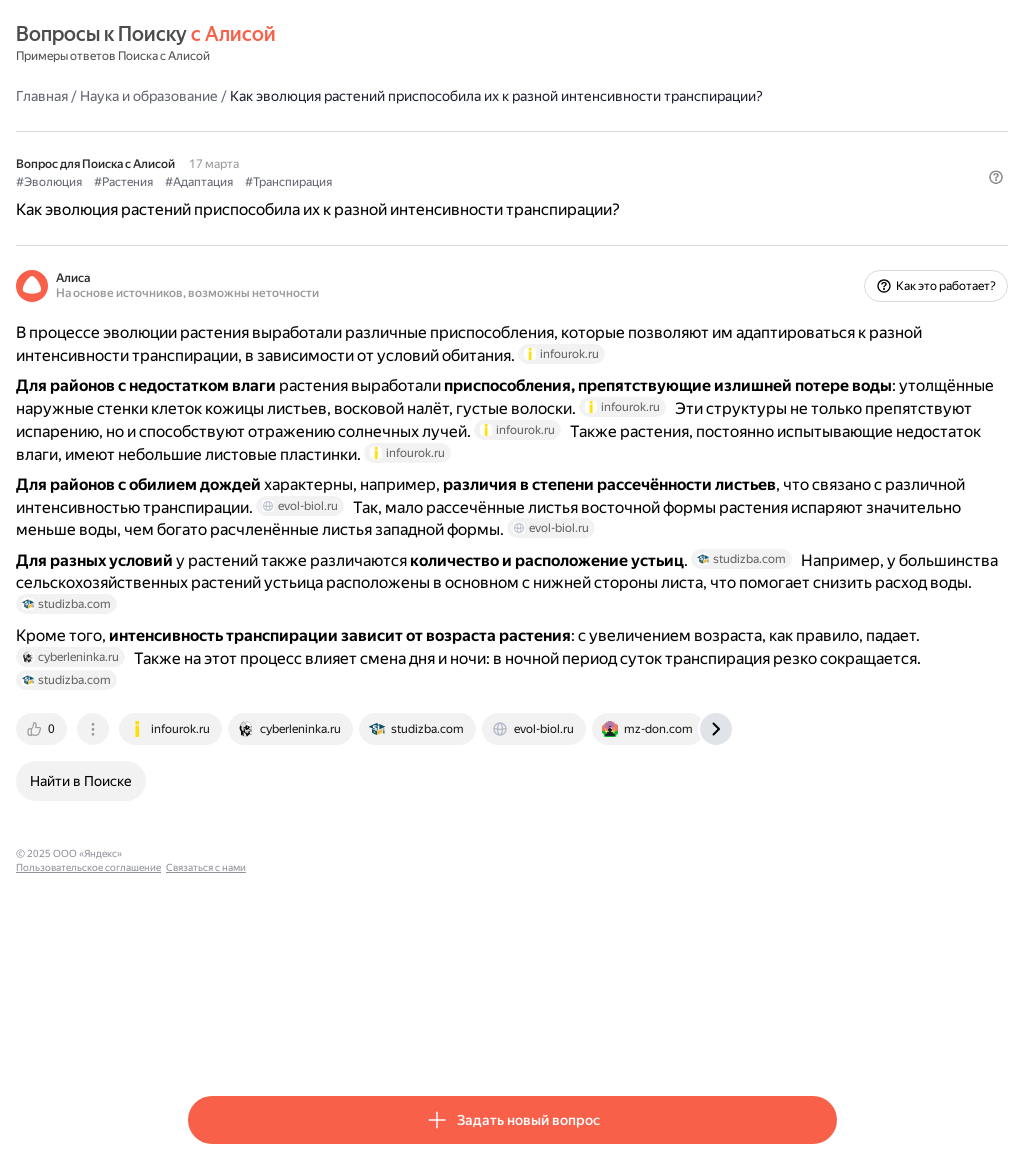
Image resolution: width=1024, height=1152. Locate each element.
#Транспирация (460, 201)
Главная (214, 95)
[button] (825, 235)
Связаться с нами (493, 1040)
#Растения (295, 201)
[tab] (215, 916)
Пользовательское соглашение (375, 1040)
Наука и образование (321, 95)
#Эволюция (221, 201)
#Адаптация (371, 201)
